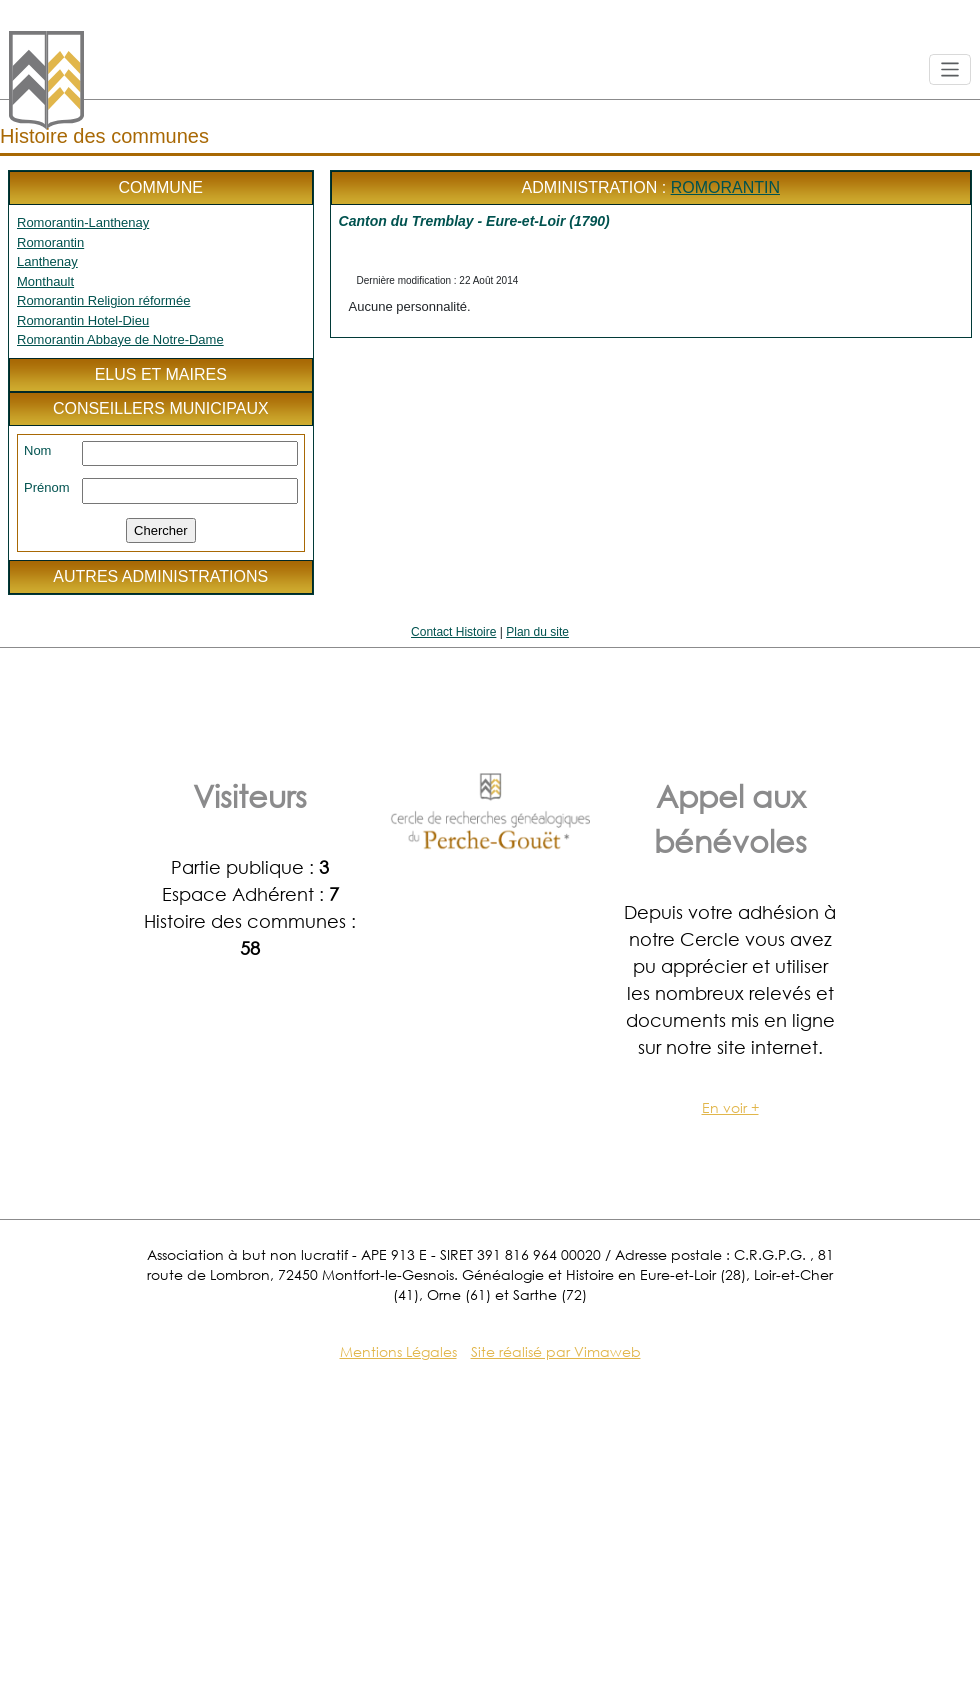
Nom (37, 450)
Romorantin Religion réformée (103, 300)
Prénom (47, 487)
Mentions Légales (398, 1351)
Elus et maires (161, 374)
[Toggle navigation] (950, 69)
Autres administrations (160, 576)
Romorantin (50, 242)
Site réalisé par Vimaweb (556, 1351)
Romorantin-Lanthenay (83, 222)
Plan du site (537, 632)
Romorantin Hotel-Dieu (83, 320)
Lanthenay (47, 261)
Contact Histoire (453, 632)
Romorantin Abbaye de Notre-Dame (120, 339)
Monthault (45, 281)
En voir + (730, 1107)
